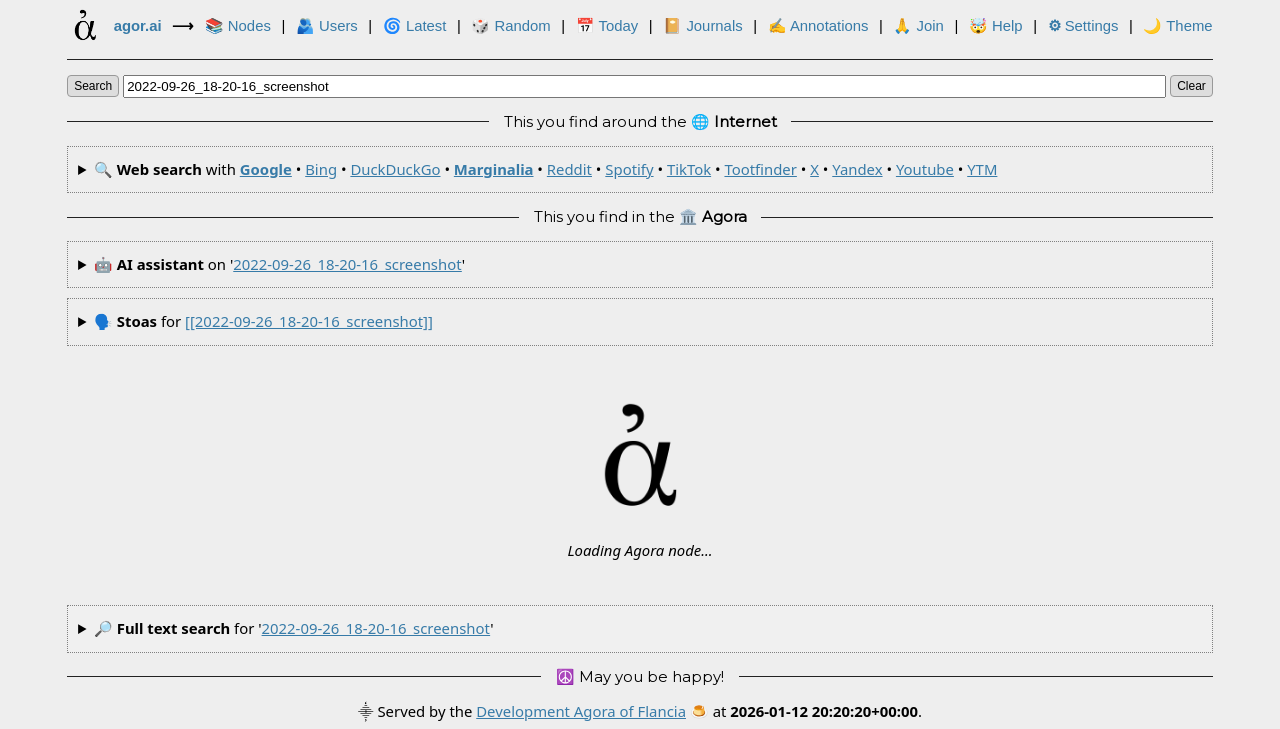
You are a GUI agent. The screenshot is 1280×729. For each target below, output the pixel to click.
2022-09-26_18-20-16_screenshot (347, 264)
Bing (321, 169)
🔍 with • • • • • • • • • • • (546, 169)
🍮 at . (806, 711)
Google (266, 169)
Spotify (629, 169)
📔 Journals (702, 26)
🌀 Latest (415, 26)
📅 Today (607, 26)
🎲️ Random (510, 26)
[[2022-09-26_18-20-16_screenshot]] (309, 321)
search (93, 86)
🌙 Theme (1177, 26)
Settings (1083, 26)
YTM (982, 169)
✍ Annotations (818, 26)
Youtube (925, 169)
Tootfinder (760, 169)
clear (1191, 86)
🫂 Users (327, 26)
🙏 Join (918, 26)
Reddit (569, 169)
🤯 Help (996, 26)
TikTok (689, 169)
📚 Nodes (238, 26)
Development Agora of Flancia (581, 711)
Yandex (857, 169)
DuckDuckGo (395, 169)
